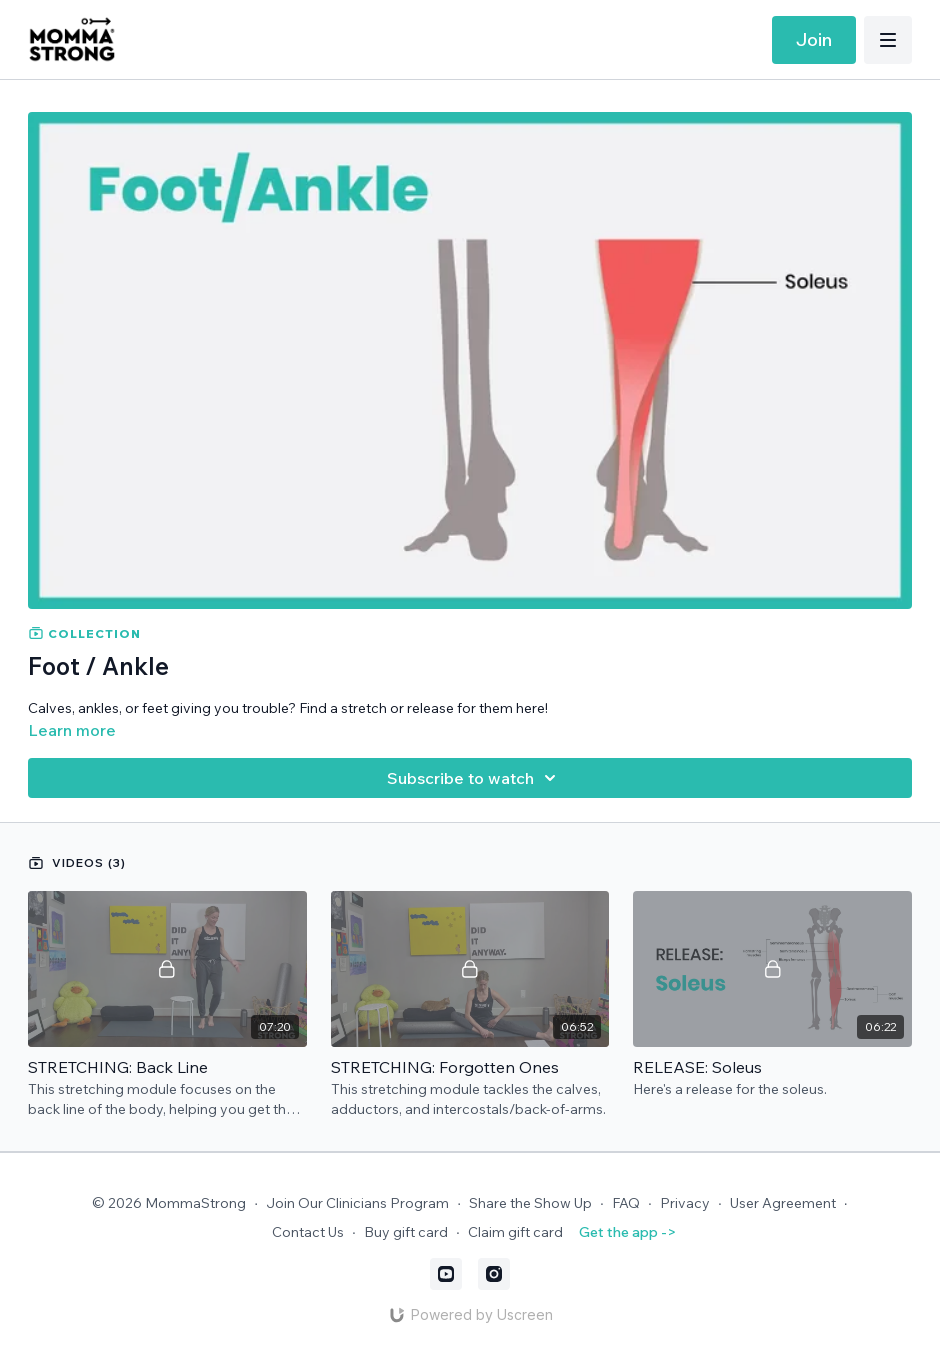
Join (814, 39)
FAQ (626, 1203)
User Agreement (783, 1203)
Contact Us (308, 1232)
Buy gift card (406, 1232)
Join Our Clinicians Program (357, 1203)
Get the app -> (627, 1232)
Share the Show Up (530, 1203)
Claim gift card (515, 1232)
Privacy (685, 1203)
